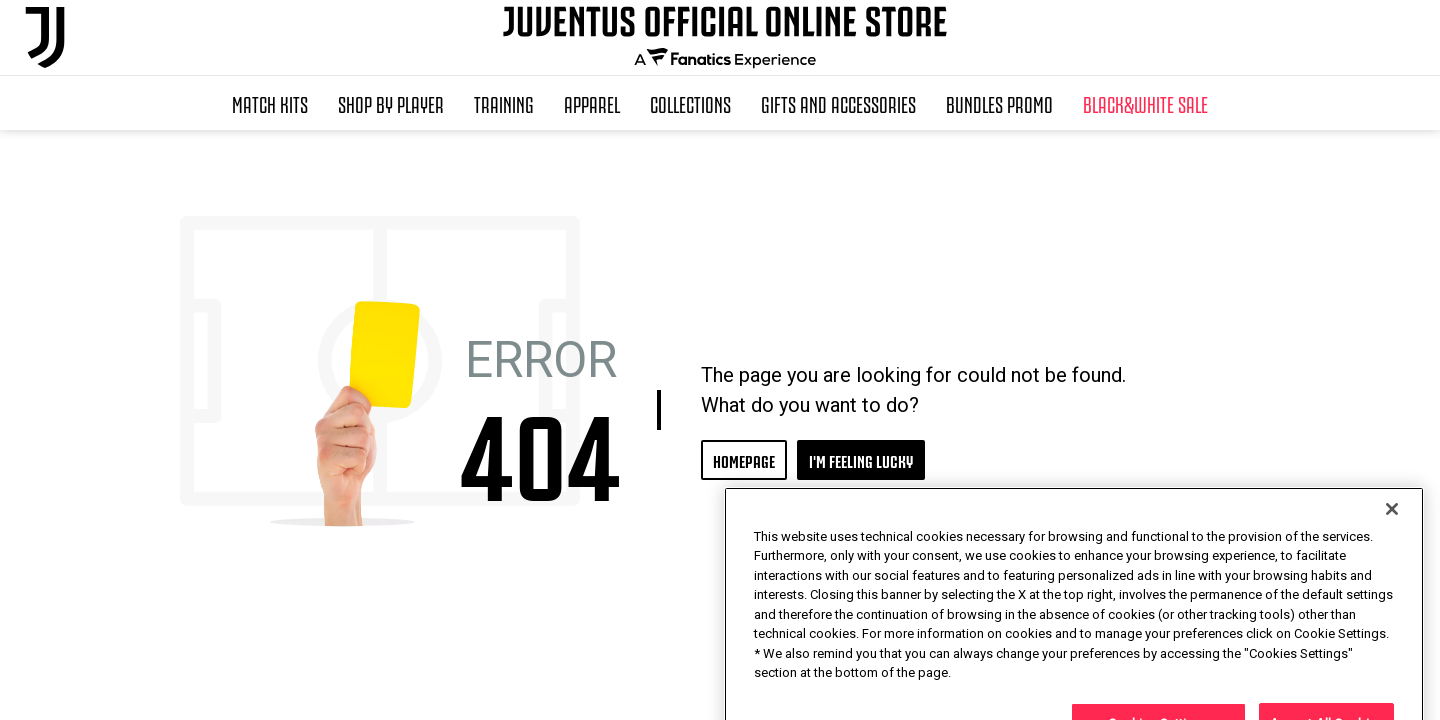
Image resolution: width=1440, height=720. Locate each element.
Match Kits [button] (270, 103)
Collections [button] (690, 103)
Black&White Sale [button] (1145, 103)
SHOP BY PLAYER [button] (391, 103)
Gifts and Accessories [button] (838, 103)
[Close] (1392, 559)
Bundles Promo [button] (999, 103)
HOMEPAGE (744, 459)
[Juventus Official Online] (45, 37)
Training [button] (504, 103)
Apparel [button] (592, 103)
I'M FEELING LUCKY (861, 459)
